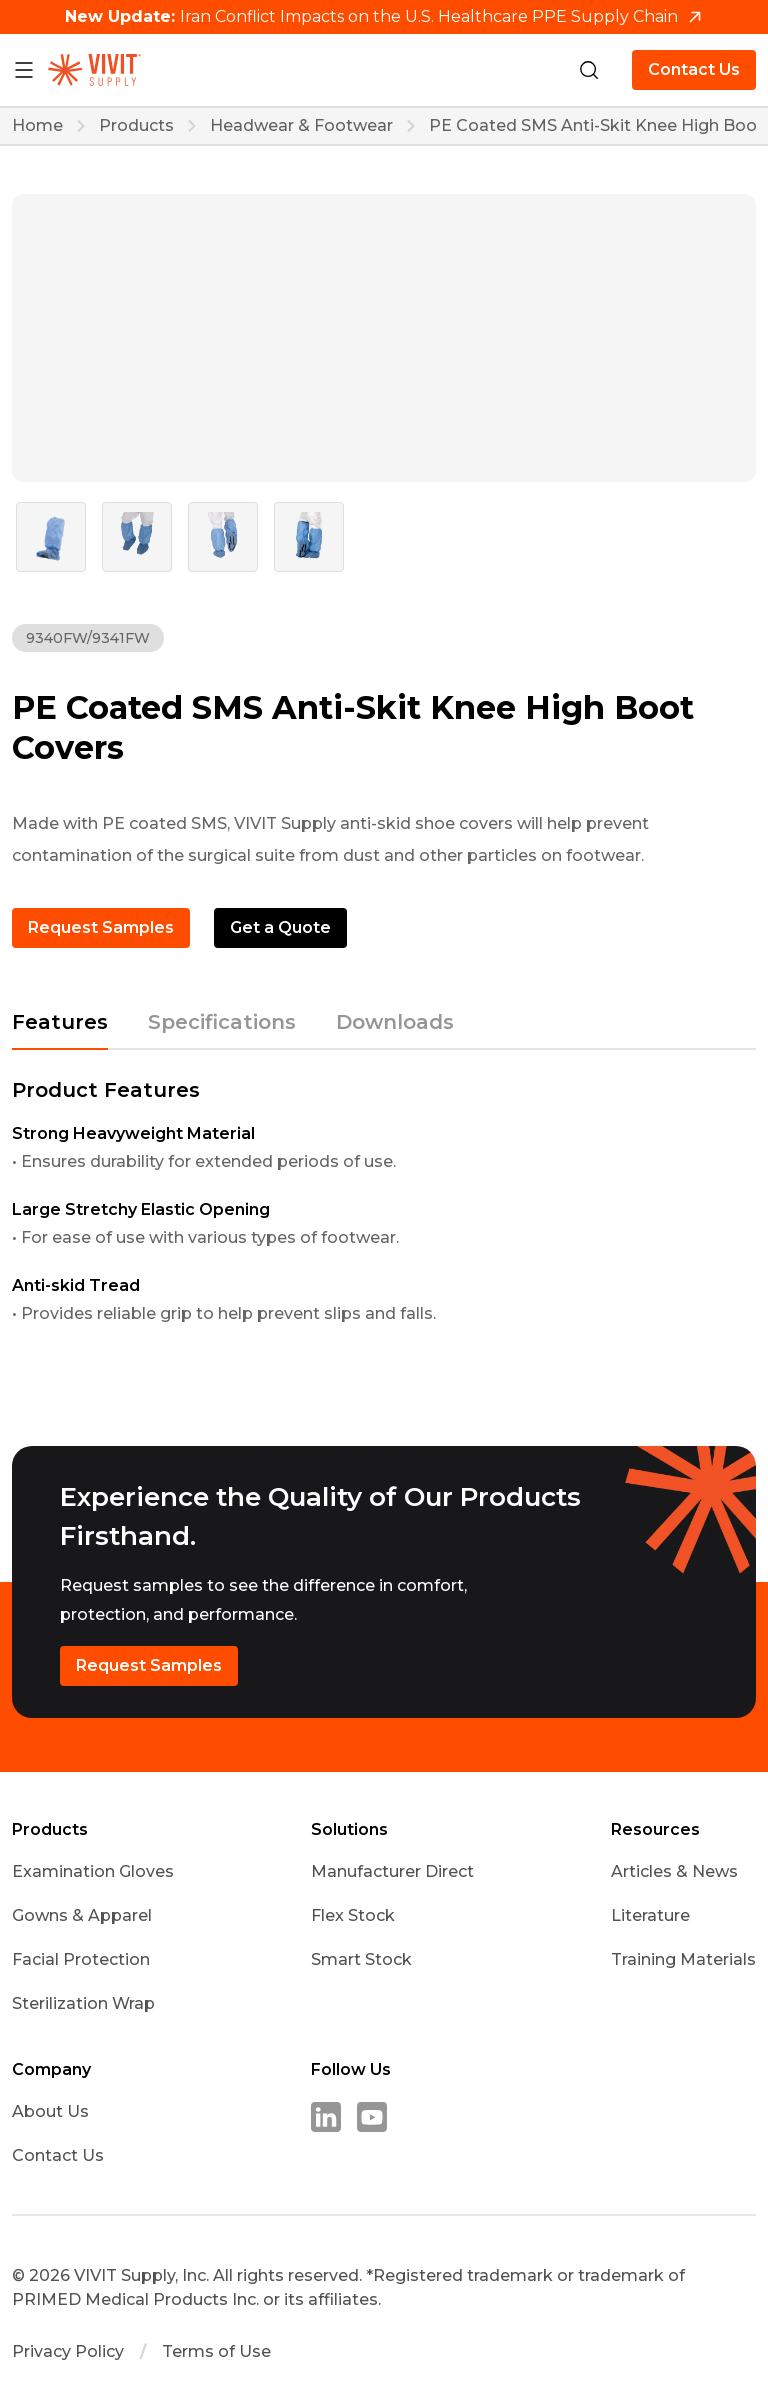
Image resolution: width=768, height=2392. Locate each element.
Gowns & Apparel (82, 1915)
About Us (50, 2111)
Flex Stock (353, 1915)
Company (51, 2070)
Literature (650, 1915)
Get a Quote (280, 927)
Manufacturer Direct (392, 1871)
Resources (655, 1830)
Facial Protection (81, 1959)
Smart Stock (361, 1959)
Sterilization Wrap (83, 2003)
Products (136, 126)
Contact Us (694, 69)
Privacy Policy (68, 2352)
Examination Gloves (93, 1871)
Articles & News (674, 1871)
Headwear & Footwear (301, 126)
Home (37, 126)
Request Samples (101, 927)
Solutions (349, 1830)
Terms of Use (216, 2352)
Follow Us (351, 2070)
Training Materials (683, 1959)
